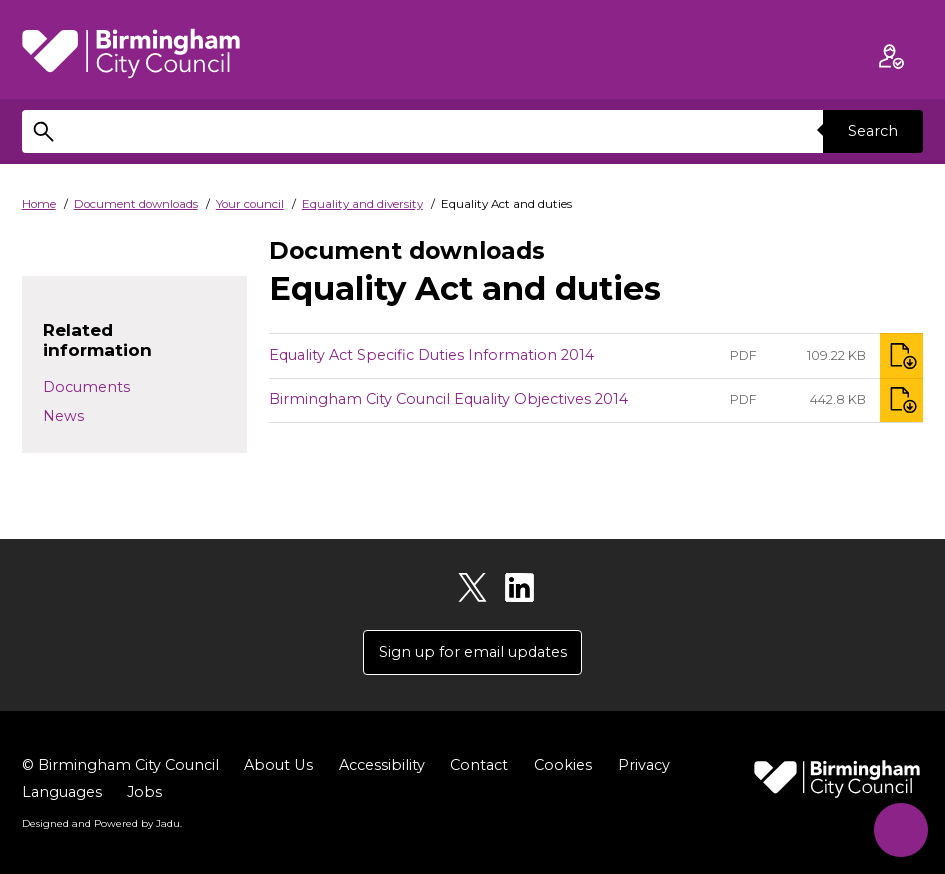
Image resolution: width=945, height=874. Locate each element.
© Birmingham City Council (120, 765)
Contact (478, 765)
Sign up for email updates (473, 652)
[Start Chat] (900, 829)
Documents (86, 387)
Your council (250, 204)
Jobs (144, 792)
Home (39, 204)
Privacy (643, 765)
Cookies (562, 765)
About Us (278, 765)
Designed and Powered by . (102, 823)
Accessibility (381, 765)
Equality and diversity (362, 204)
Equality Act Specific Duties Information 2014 (431, 355)
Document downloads (136, 204)
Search (873, 131)
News (63, 416)
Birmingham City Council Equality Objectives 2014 (448, 399)
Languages (62, 792)
